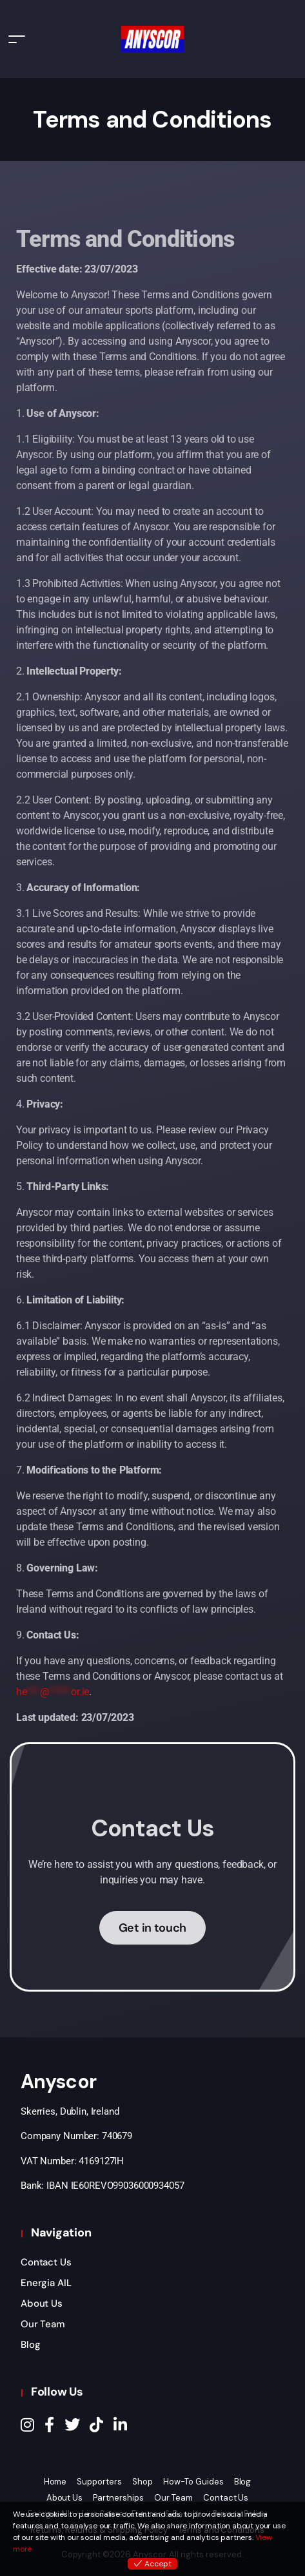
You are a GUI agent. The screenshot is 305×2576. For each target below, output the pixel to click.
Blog (30, 2344)
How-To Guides (193, 2481)
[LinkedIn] (120, 2425)
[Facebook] (49, 2425)
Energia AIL (46, 2282)
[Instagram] (27, 2425)
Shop (142, 2481)
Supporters (99, 2481)
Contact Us (46, 2262)
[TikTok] (96, 2425)
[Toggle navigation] (17, 39)
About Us (42, 2303)
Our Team (43, 2324)
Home (55, 2481)
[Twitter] (72, 2425)
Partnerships (118, 2497)
